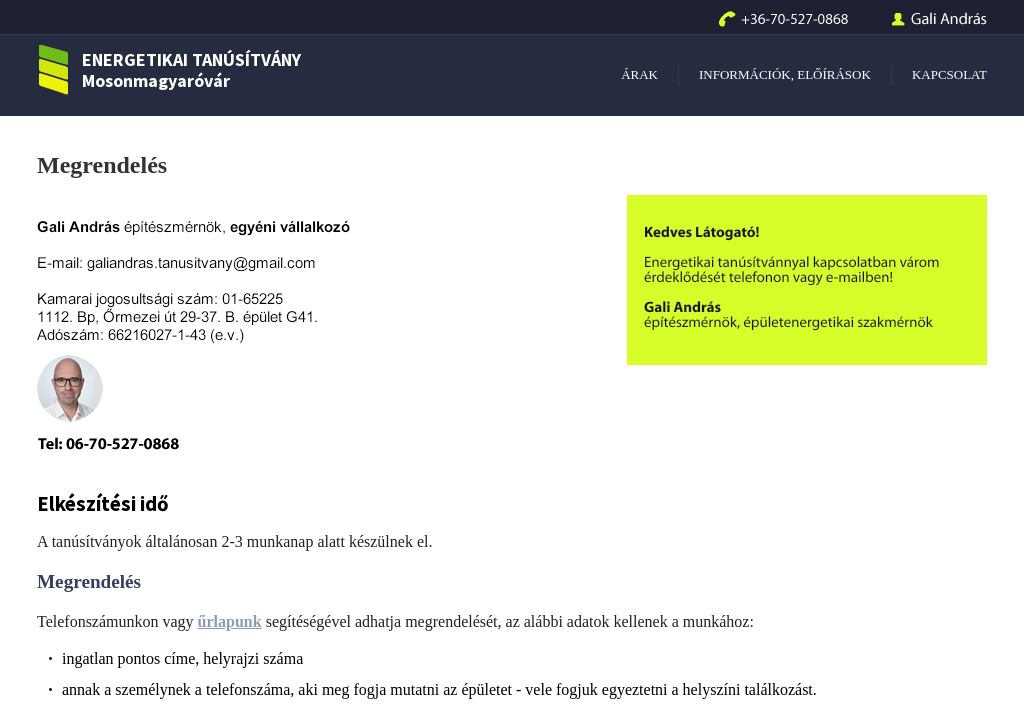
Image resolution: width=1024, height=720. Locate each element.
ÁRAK (639, 74)
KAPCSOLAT (949, 74)
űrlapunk (230, 621)
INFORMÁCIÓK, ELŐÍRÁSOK (785, 74)
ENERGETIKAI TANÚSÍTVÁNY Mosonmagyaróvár (169, 70)
